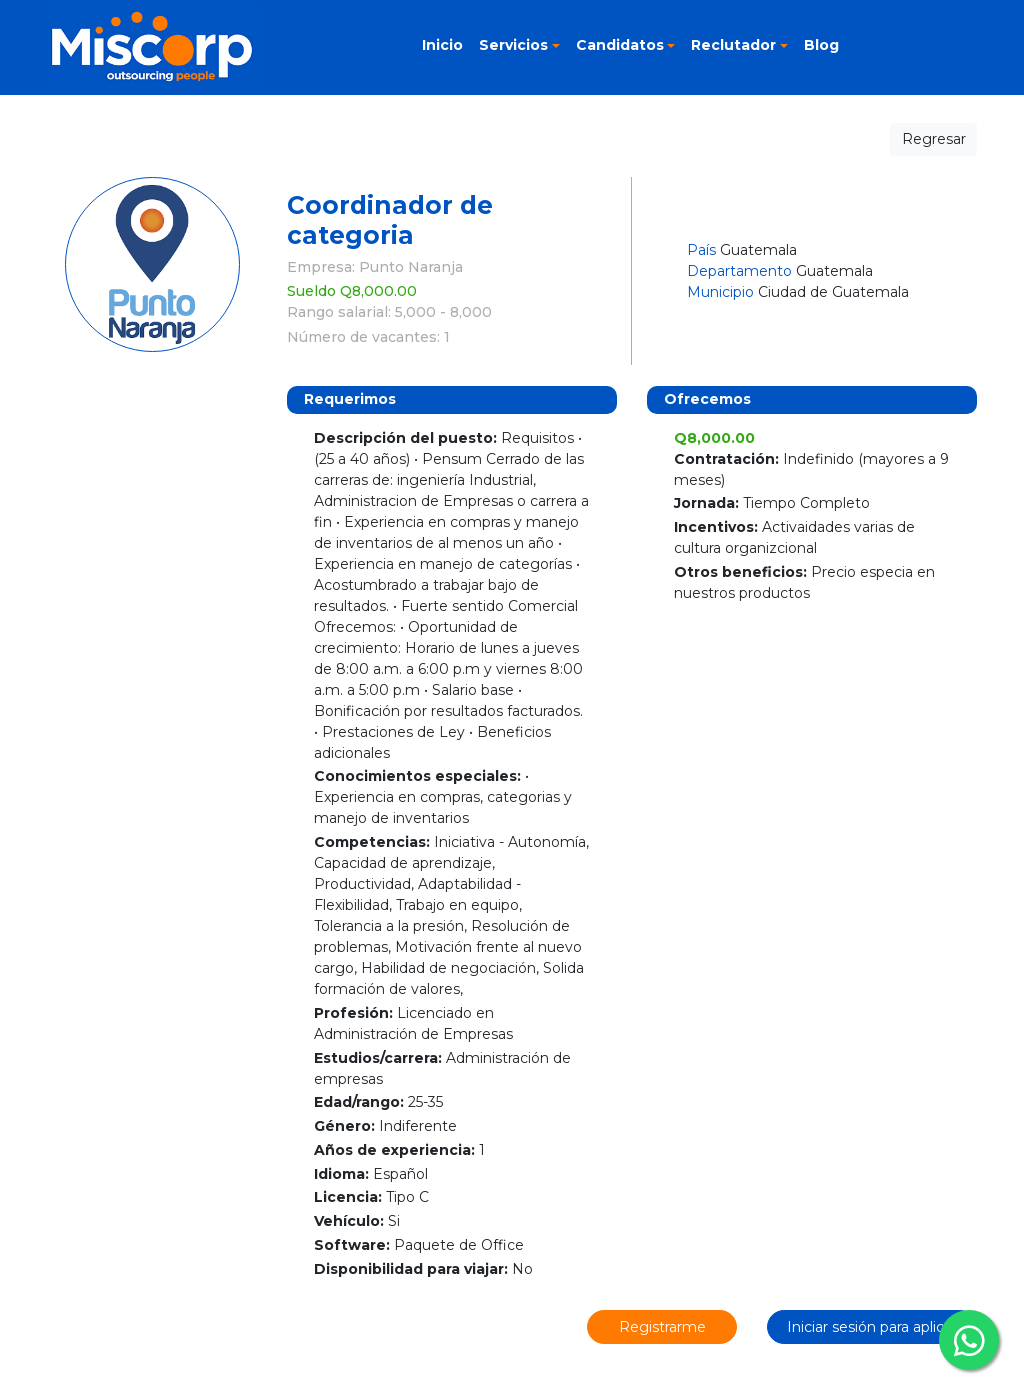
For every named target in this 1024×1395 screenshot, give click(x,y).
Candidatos (620, 45)
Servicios (513, 45)
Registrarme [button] (662, 1327)
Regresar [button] (934, 139)
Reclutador (733, 45)
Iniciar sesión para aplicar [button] (872, 1327)
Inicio (442, 45)
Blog (821, 45)
